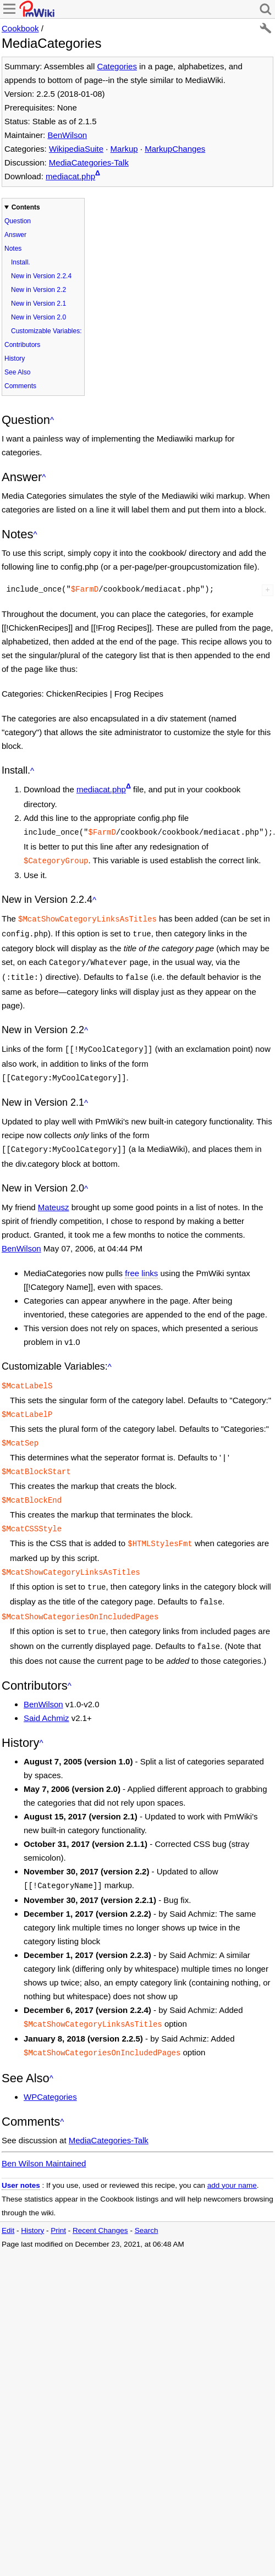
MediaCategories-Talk (89, 162)
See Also (17, 372)
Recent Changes (100, 2203)
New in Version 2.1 (38, 303)
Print (58, 2203)
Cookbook (20, 28)
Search (146, 2203)
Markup (124, 148)
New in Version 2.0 (38, 317)
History (14, 358)
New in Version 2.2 (38, 290)
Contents (26, 207)
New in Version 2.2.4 (41, 276)
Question (17, 221)
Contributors (22, 345)
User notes (21, 2158)
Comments (20, 386)
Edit (8, 2203)
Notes (12, 248)
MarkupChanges (175, 148)
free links (141, 1263)
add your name (232, 2158)
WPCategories (50, 2069)
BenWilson (67, 135)
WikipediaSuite (76, 148)
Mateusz (53, 1197)
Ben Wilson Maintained (44, 2136)
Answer (15, 235)
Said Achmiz (46, 1693)
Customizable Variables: (46, 331)
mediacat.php (70, 176)
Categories (117, 66)
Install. (20, 262)
